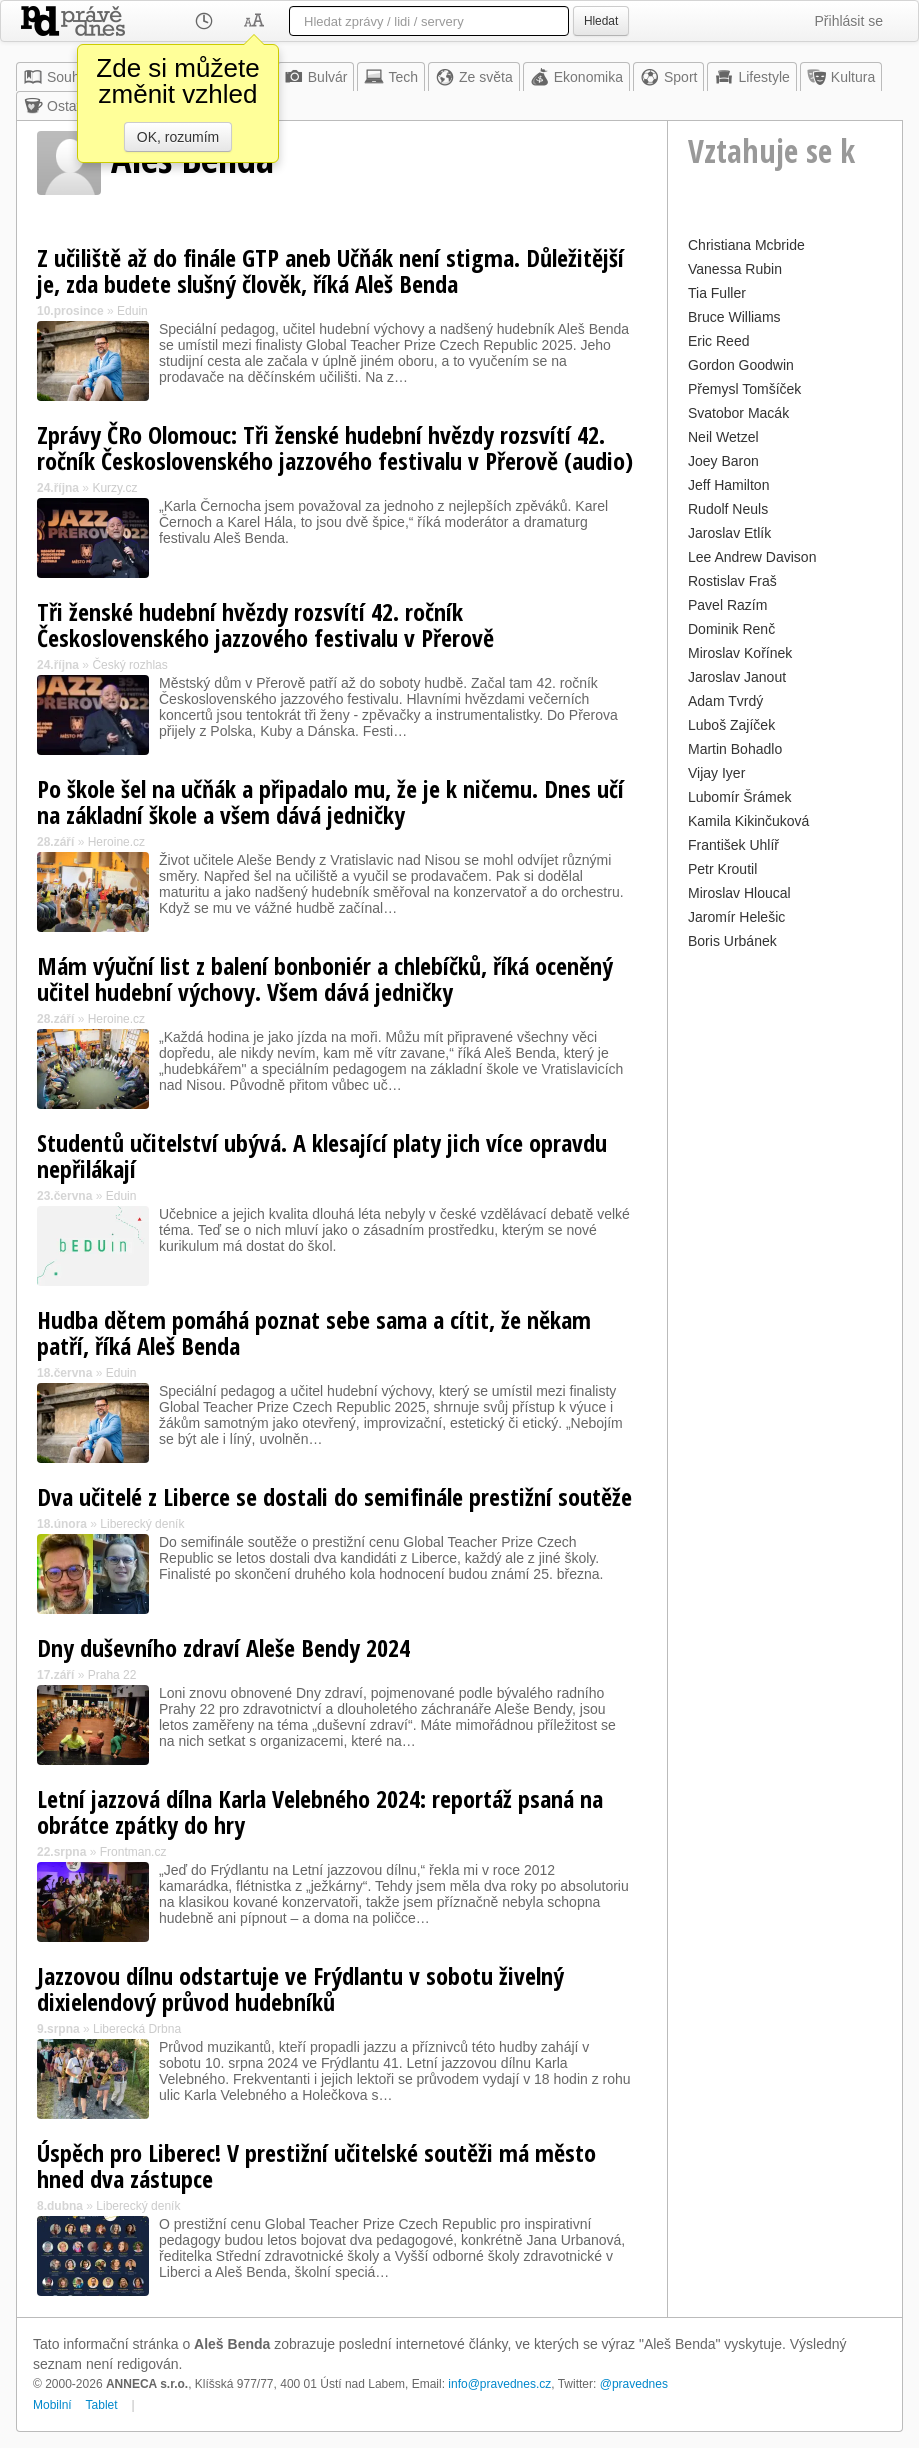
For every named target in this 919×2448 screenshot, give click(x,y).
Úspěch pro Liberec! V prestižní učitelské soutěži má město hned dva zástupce (316, 2165)
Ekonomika (576, 77)
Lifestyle (751, 77)
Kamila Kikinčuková (748, 821)
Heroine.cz (116, 842)
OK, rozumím (178, 137)
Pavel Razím (727, 605)
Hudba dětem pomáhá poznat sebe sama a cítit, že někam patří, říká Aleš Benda (314, 1332)
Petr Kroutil (722, 869)
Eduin (132, 311)
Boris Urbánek (732, 941)
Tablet (102, 2405)
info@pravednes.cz (499, 2384)
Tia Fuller (717, 293)
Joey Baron (723, 461)
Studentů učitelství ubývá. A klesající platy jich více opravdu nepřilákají (322, 1155)
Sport (668, 77)
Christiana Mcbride (746, 245)
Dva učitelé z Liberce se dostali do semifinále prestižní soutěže (334, 1496)
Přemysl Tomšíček (744, 389)
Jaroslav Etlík (729, 533)
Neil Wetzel (723, 437)
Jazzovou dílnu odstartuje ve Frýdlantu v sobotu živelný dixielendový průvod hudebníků (300, 1988)
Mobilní (52, 2405)
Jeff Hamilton (728, 485)
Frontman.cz (133, 1852)
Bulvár (316, 77)
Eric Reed (718, 341)
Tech (391, 77)
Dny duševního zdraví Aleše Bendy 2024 (223, 1647)
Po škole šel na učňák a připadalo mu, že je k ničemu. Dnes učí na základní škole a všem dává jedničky (330, 801)
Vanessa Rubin (735, 269)
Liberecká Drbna (137, 2029)
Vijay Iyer (716, 773)
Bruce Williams (734, 317)
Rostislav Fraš (732, 581)
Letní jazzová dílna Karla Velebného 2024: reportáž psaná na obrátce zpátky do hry (320, 1811)
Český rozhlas (129, 665)
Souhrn (57, 77)
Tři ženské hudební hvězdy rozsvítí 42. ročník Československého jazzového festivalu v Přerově (265, 624)
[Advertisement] (785, 1255)
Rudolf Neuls (728, 509)
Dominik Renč (731, 629)
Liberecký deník (142, 1524)
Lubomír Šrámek (739, 797)
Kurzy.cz (114, 488)
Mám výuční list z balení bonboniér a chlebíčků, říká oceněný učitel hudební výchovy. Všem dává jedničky (325, 978)
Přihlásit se (849, 21)
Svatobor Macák (738, 413)
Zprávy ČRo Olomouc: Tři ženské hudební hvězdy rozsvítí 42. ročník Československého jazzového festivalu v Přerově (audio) (335, 447)
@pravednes (634, 2384)
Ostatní (57, 106)
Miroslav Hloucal (739, 893)
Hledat (601, 21)
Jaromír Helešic (736, 917)
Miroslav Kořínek (740, 653)
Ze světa (474, 77)
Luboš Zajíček (731, 725)
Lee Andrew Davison (752, 557)
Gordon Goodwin (741, 365)
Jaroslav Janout (737, 677)
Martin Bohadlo (735, 749)
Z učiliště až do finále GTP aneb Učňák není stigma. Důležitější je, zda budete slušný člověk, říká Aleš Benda (330, 270)
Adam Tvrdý (725, 701)
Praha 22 (112, 1675)
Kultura (841, 77)
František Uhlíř (733, 845)
